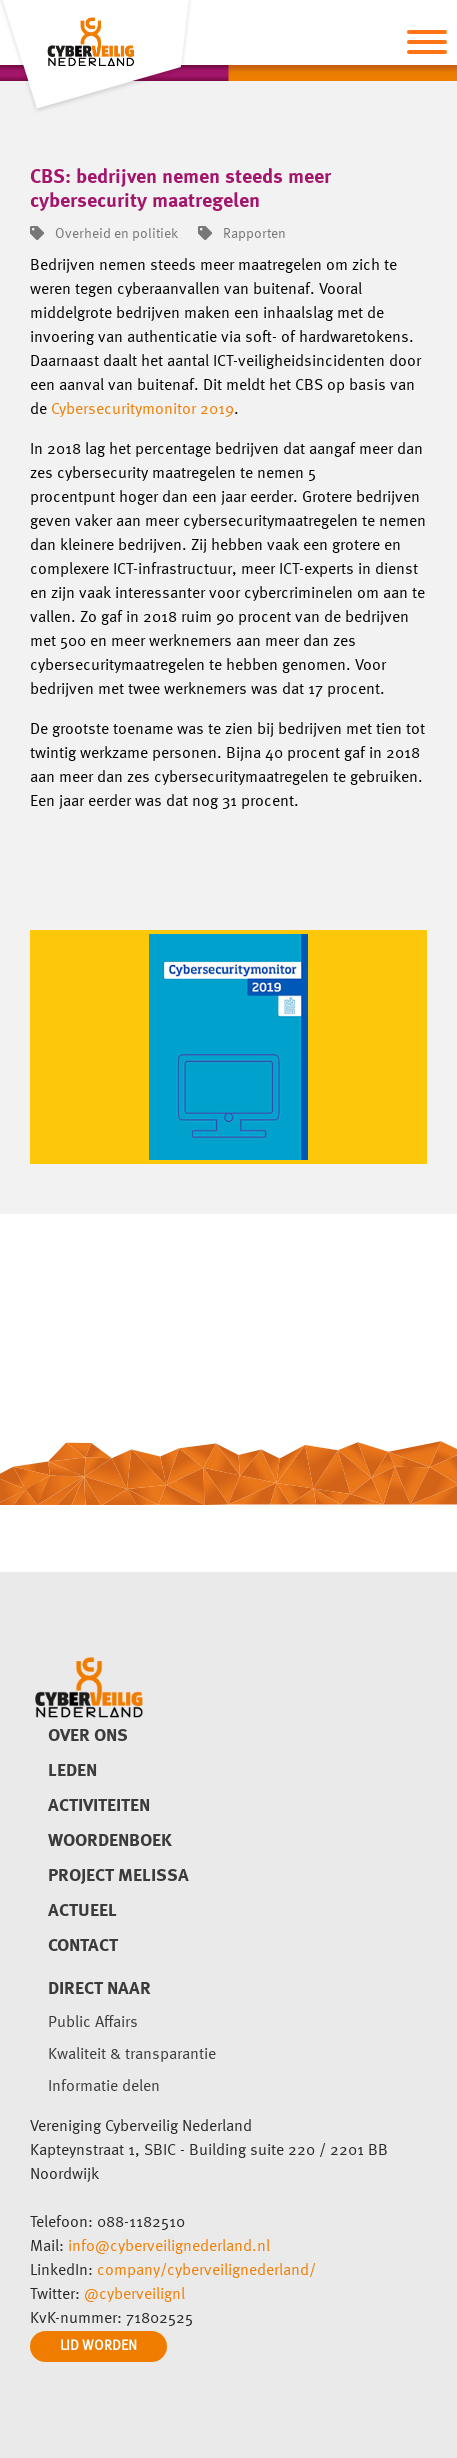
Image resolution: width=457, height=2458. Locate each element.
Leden (72, 1771)
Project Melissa (118, 1876)
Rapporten (242, 234)
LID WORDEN (98, 2346)
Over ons (88, 1736)
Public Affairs (93, 2023)
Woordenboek (110, 1841)
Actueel (82, 1911)
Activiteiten (99, 1806)
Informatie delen (104, 2087)
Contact (83, 1946)
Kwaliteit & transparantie (132, 2055)
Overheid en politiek (104, 234)
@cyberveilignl (134, 2295)
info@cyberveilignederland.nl (169, 2247)
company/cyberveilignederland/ (206, 2271)
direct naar (99, 1989)
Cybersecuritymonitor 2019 (142, 410)
